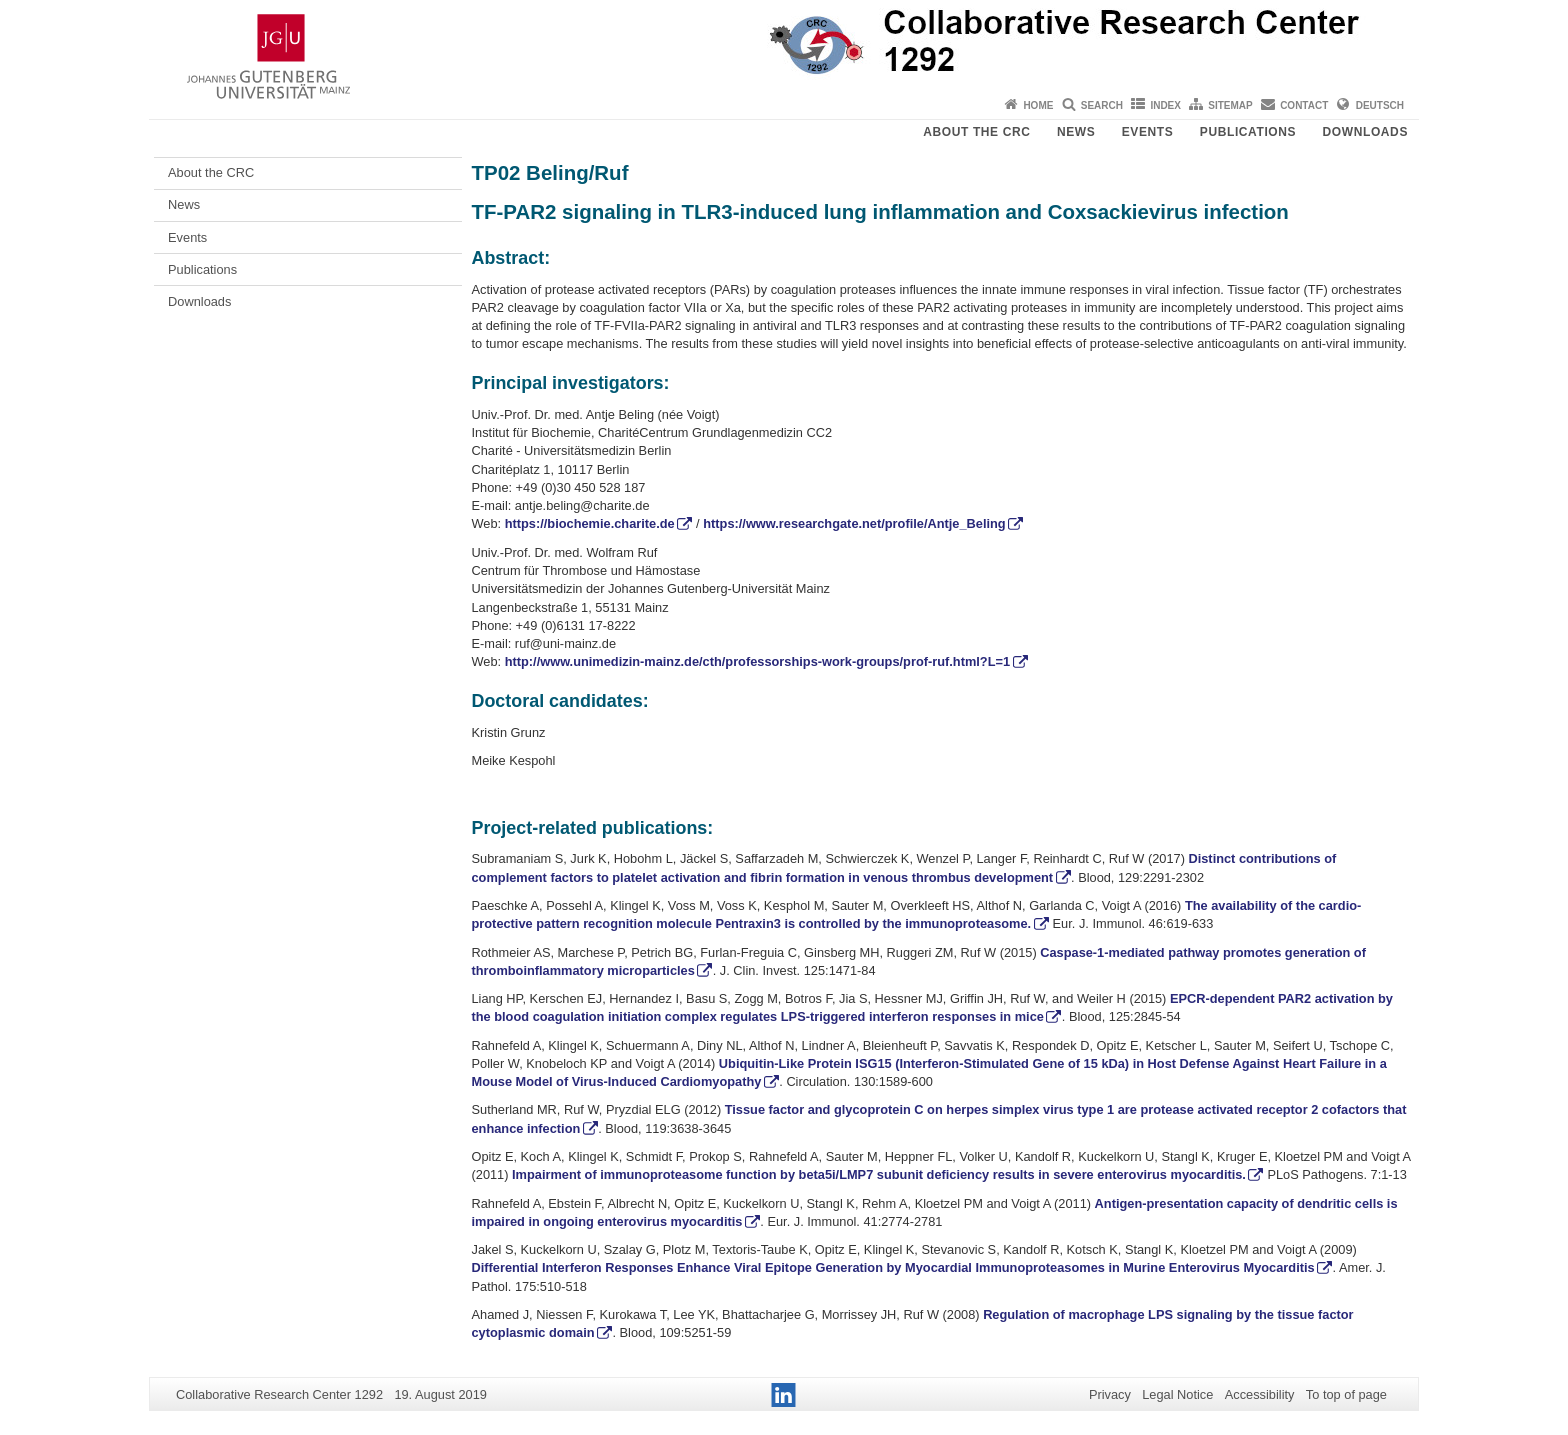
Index (1165, 105)
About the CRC (976, 132)
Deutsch (1380, 105)
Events (1148, 132)
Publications (1248, 132)
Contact (1304, 105)
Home (1038, 105)
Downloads (1365, 132)
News (1076, 132)
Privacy (1110, 1394)
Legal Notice (1177, 1394)
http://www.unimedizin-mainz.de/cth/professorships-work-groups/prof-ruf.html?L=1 (757, 661)
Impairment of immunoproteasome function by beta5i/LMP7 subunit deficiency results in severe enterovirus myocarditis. (877, 1174)
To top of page (1346, 1394)
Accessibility (1260, 1394)
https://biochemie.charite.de (590, 523)
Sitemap (1230, 105)
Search (1102, 105)
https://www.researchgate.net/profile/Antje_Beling (854, 523)
